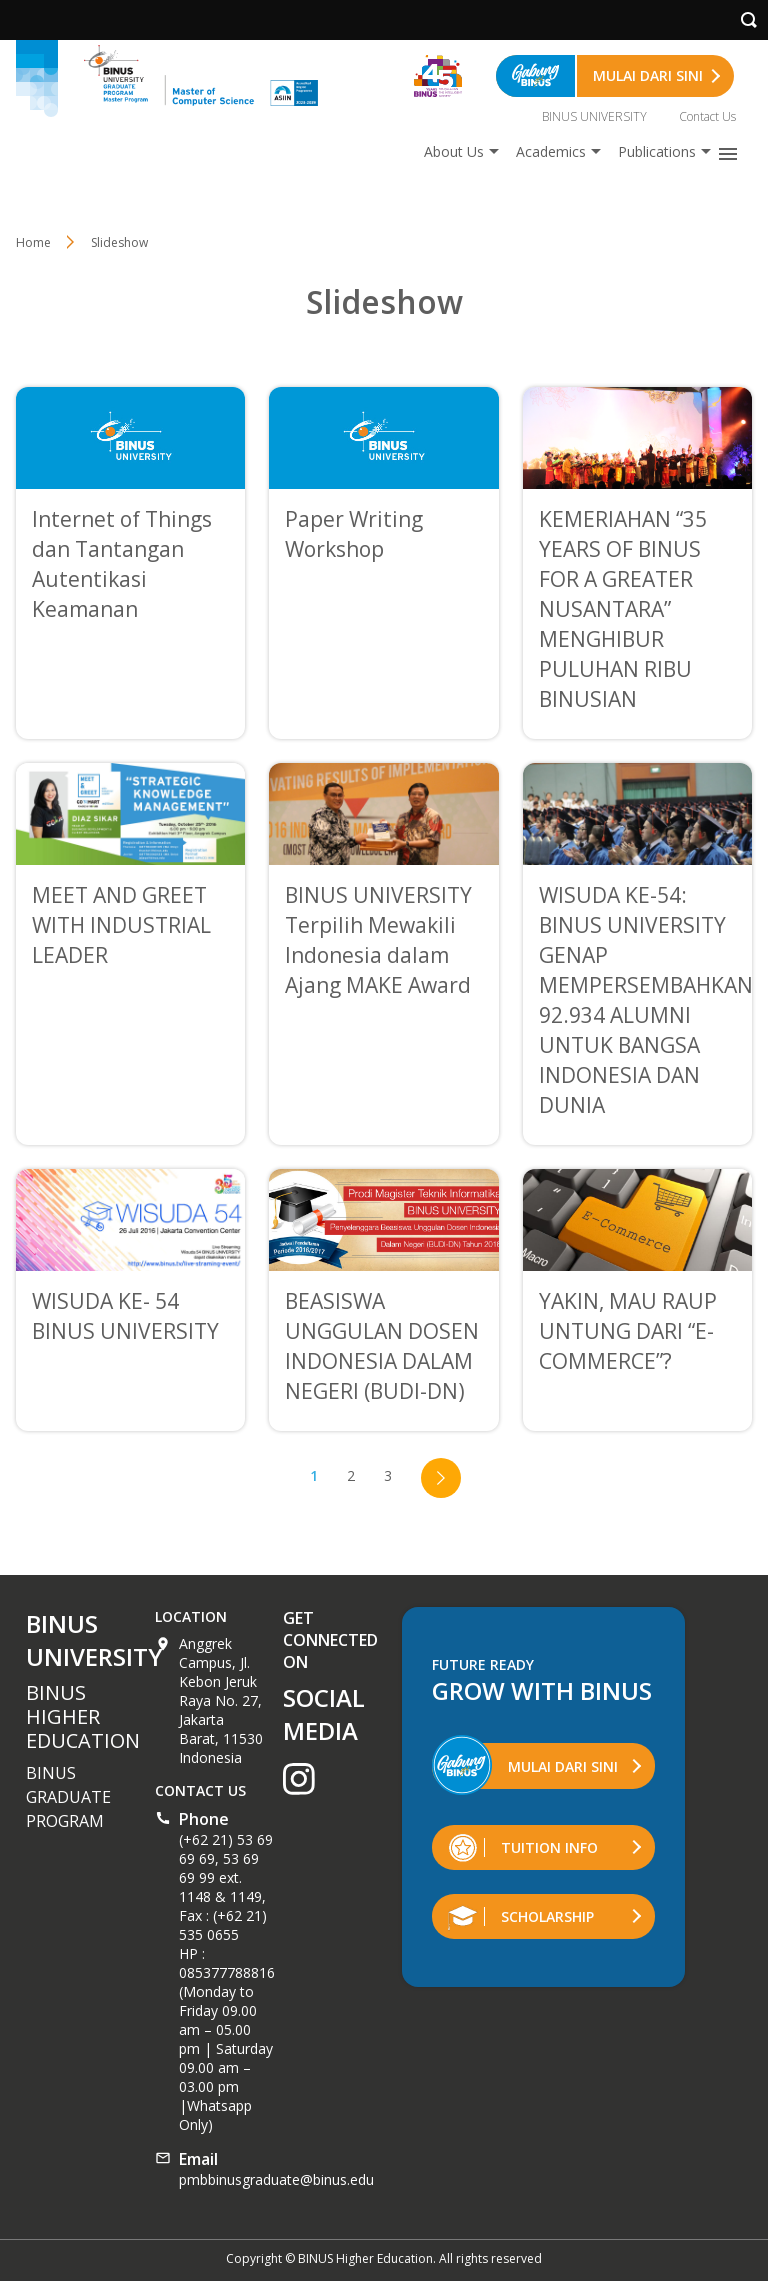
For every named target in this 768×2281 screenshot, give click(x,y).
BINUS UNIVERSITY (594, 116)
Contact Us (707, 116)
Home (33, 242)
